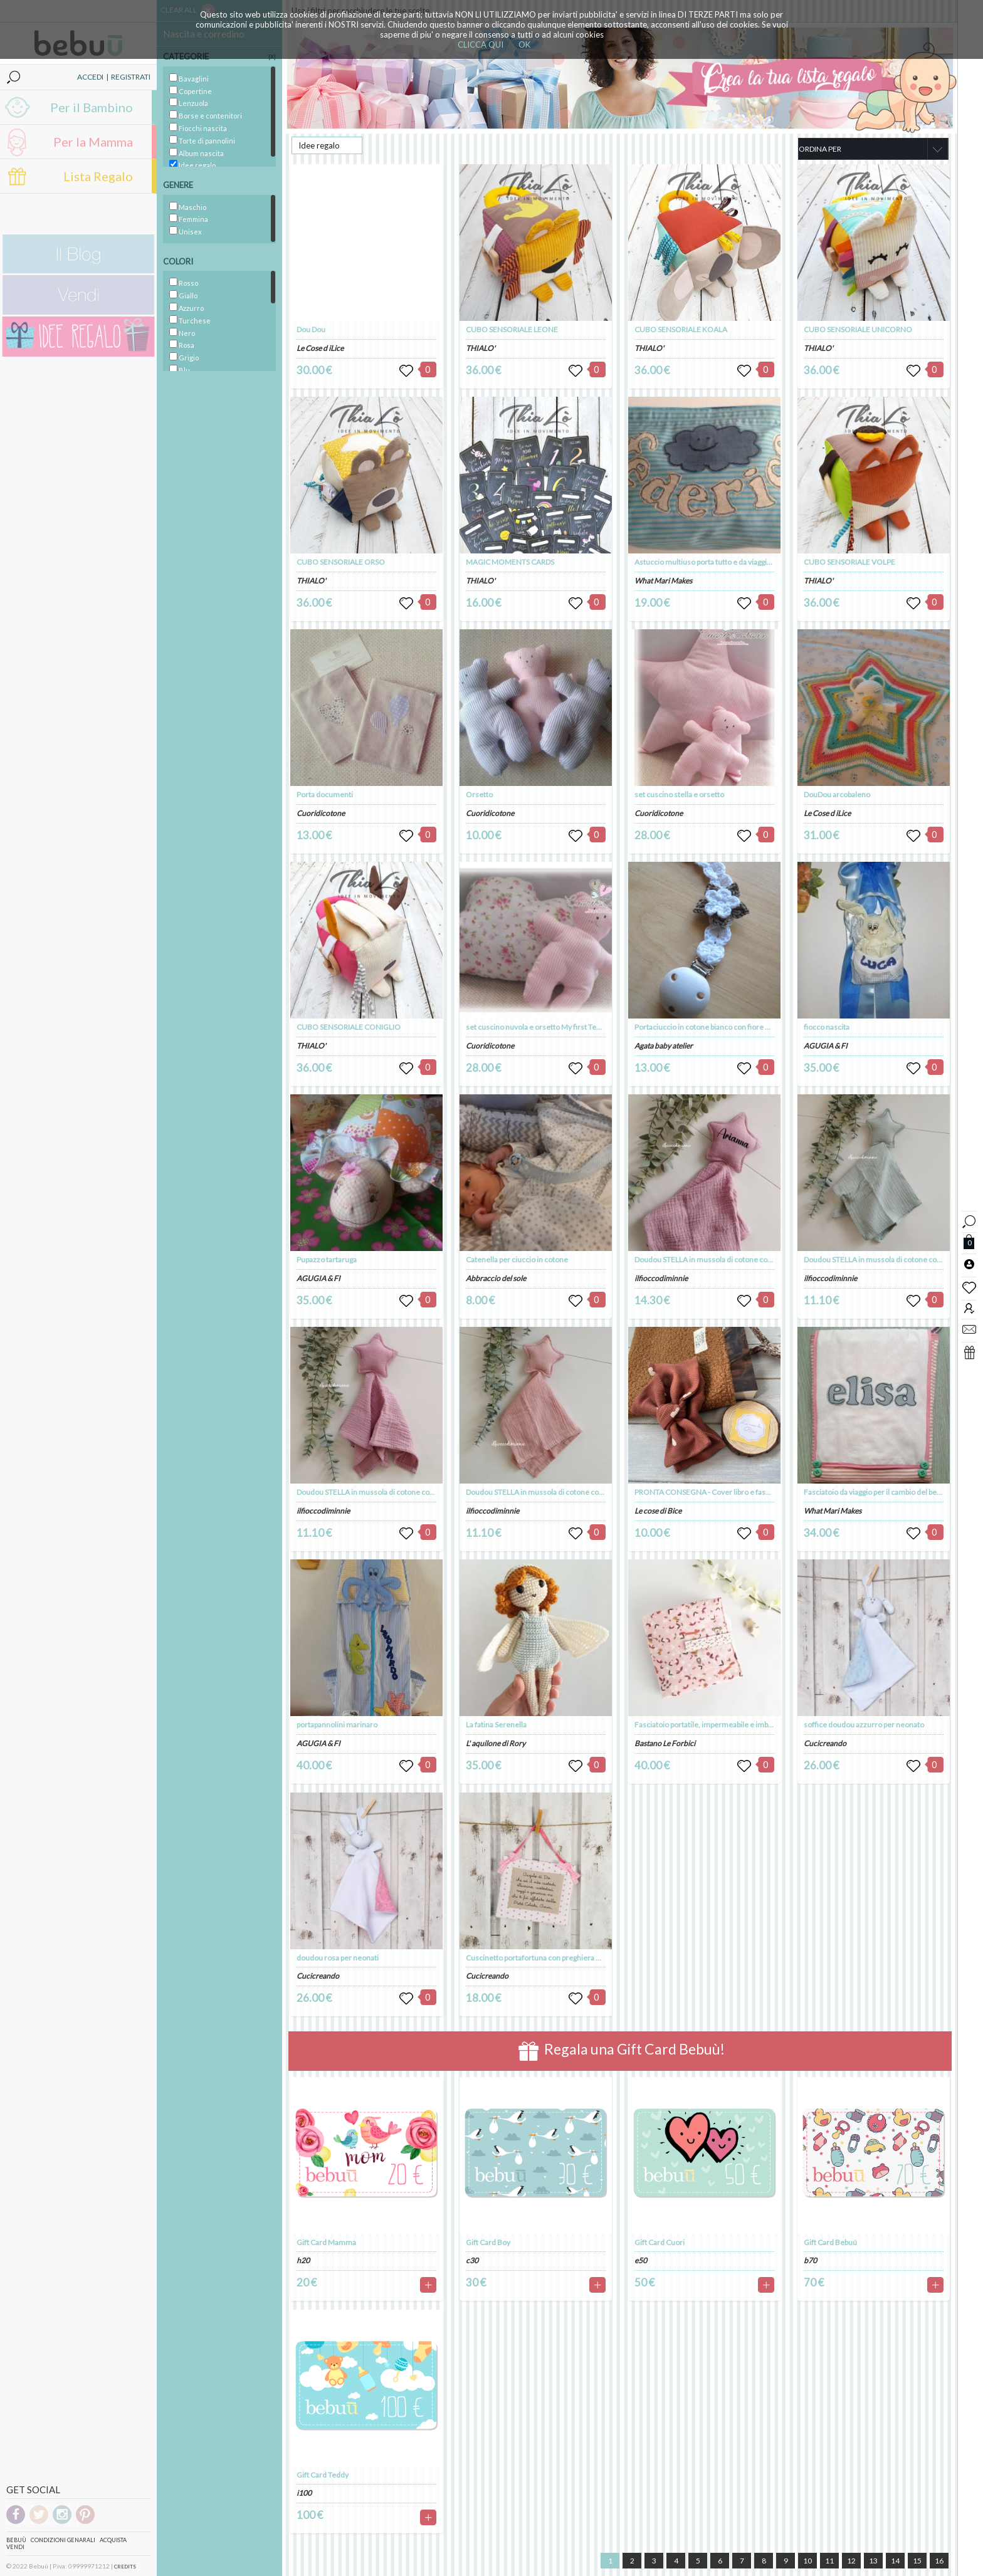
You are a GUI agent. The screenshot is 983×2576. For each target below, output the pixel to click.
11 (829, 2560)
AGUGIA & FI (318, 1278)
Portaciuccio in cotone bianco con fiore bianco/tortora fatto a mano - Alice (756, 1027)
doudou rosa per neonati (338, 1957)
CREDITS (125, 2566)
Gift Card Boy (488, 2242)
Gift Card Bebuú (830, 2242)
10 (807, 2560)
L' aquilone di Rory (495, 1743)
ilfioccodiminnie (323, 1511)
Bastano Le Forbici (664, 1743)
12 (851, 2560)
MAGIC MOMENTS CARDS (510, 562)
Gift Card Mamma (326, 2242)
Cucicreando (318, 1976)
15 (917, 2560)
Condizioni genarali (63, 2540)
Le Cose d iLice (320, 348)
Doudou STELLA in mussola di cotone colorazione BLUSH (391, 1492)
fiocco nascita (826, 1027)
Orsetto (479, 794)
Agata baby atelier (663, 1045)
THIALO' (311, 580)
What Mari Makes (663, 580)
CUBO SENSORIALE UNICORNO (858, 329)
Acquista (113, 2540)
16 (939, 2560)
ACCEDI (90, 76)
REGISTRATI (130, 76)
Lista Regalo (98, 176)
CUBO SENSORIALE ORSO (341, 562)
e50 (640, 2260)
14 (895, 2560)
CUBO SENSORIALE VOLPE (849, 562)
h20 (303, 2260)
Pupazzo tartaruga (327, 1259)
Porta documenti (325, 794)
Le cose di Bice (657, 1511)
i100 (304, 2493)
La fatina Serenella (496, 1724)
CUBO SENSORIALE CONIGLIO (349, 1027)
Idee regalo (319, 145)
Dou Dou (311, 329)
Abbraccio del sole (496, 1278)
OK (524, 44)
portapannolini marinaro (337, 1724)
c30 (472, 2260)
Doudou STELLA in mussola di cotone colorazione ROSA (558, 1492)
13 (873, 2560)
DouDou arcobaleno (837, 794)
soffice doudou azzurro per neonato (864, 1724)
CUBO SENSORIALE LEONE (512, 329)
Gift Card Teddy (323, 2474)
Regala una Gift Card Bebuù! (621, 2051)
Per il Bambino (91, 107)
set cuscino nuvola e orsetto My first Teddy (537, 1027)
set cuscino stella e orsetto (679, 794)
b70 (810, 2260)
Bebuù (16, 2540)
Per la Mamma (93, 141)
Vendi (15, 2546)
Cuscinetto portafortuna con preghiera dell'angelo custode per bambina (584, 1957)
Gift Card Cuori (659, 2242)
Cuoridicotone (321, 813)
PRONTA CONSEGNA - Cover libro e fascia (704, 1492)
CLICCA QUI (480, 44)
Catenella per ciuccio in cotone (517, 1259)
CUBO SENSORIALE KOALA (680, 329)
